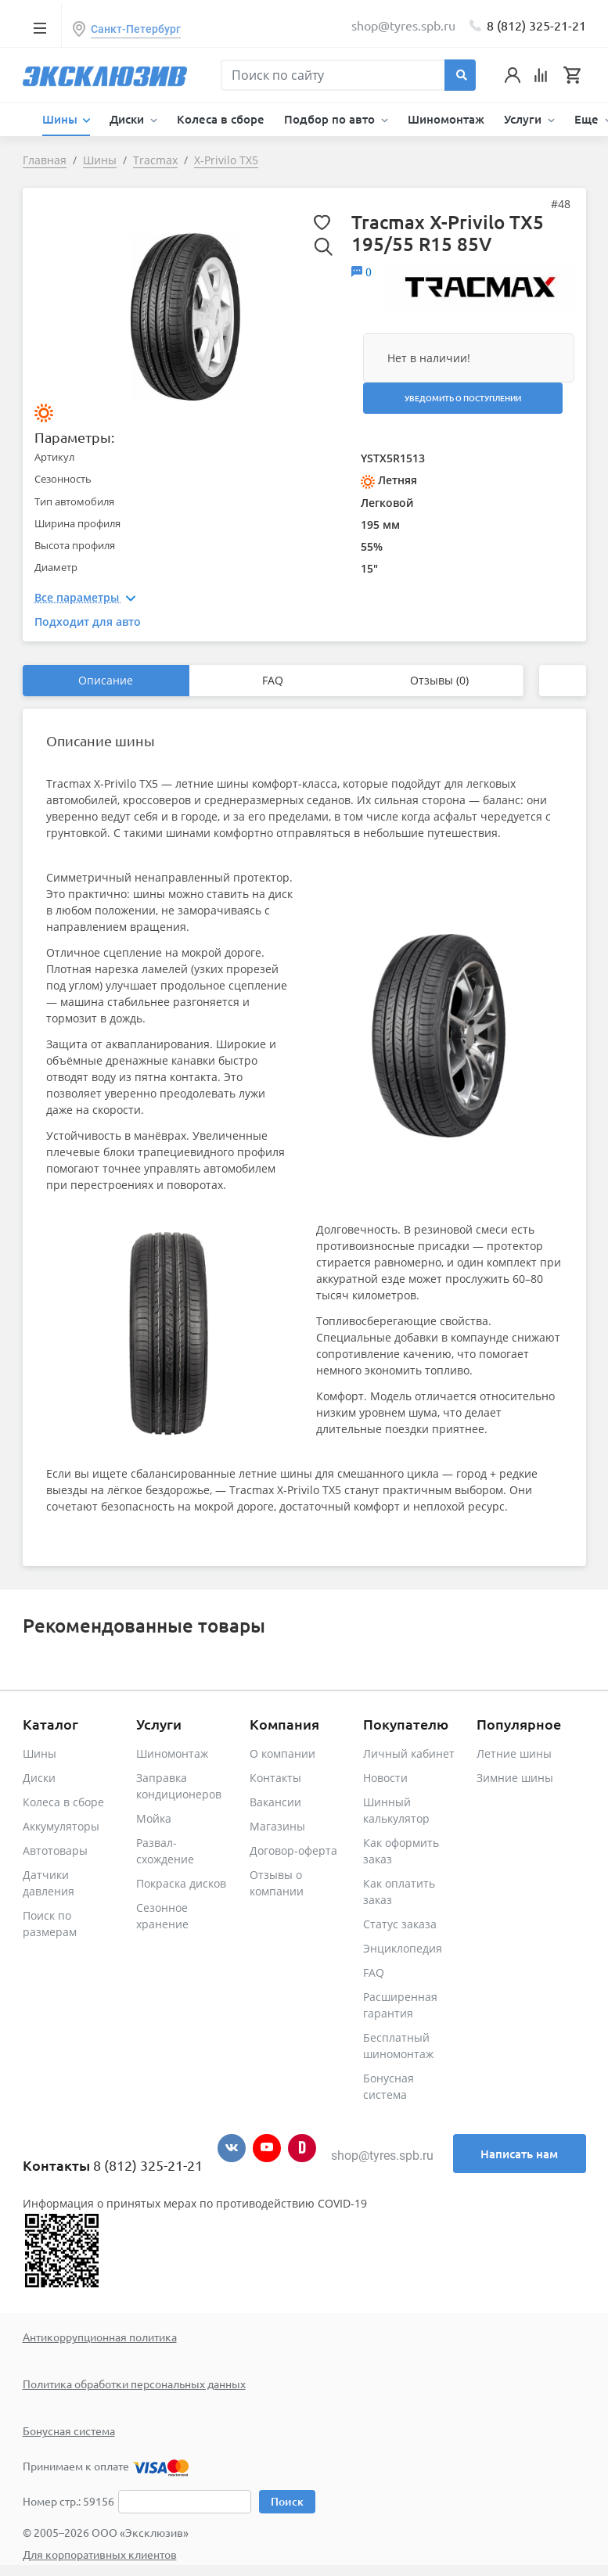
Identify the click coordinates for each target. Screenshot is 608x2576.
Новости (385, 1777)
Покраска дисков (181, 1883)
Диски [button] (128, 119)
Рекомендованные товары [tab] (144, 1625)
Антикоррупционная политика (100, 2337)
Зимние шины (515, 1777)
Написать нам (519, 2153)
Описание (105, 680)
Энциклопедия (402, 1948)
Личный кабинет (409, 1753)
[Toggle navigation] (40, 27)
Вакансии (275, 1802)
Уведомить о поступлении (463, 398)
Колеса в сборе (220, 119)
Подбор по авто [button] (331, 119)
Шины (39, 1753)
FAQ (272, 680)
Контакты (275, 1777)
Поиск (287, 2501)
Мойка (153, 1818)
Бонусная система (69, 2430)
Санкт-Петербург (136, 29)
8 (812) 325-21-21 (536, 25)
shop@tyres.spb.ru (382, 2155)
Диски (39, 1777)
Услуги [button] (524, 119)
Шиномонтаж (446, 119)
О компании (282, 1753)
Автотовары (55, 1850)
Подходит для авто (87, 621)
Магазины (277, 1826)
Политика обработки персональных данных (134, 2384)
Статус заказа (400, 1924)
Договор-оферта (293, 1850)
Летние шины (514, 1753)
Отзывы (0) (439, 680)
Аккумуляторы (61, 1826)
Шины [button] (61, 119)
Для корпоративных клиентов (100, 2554)
